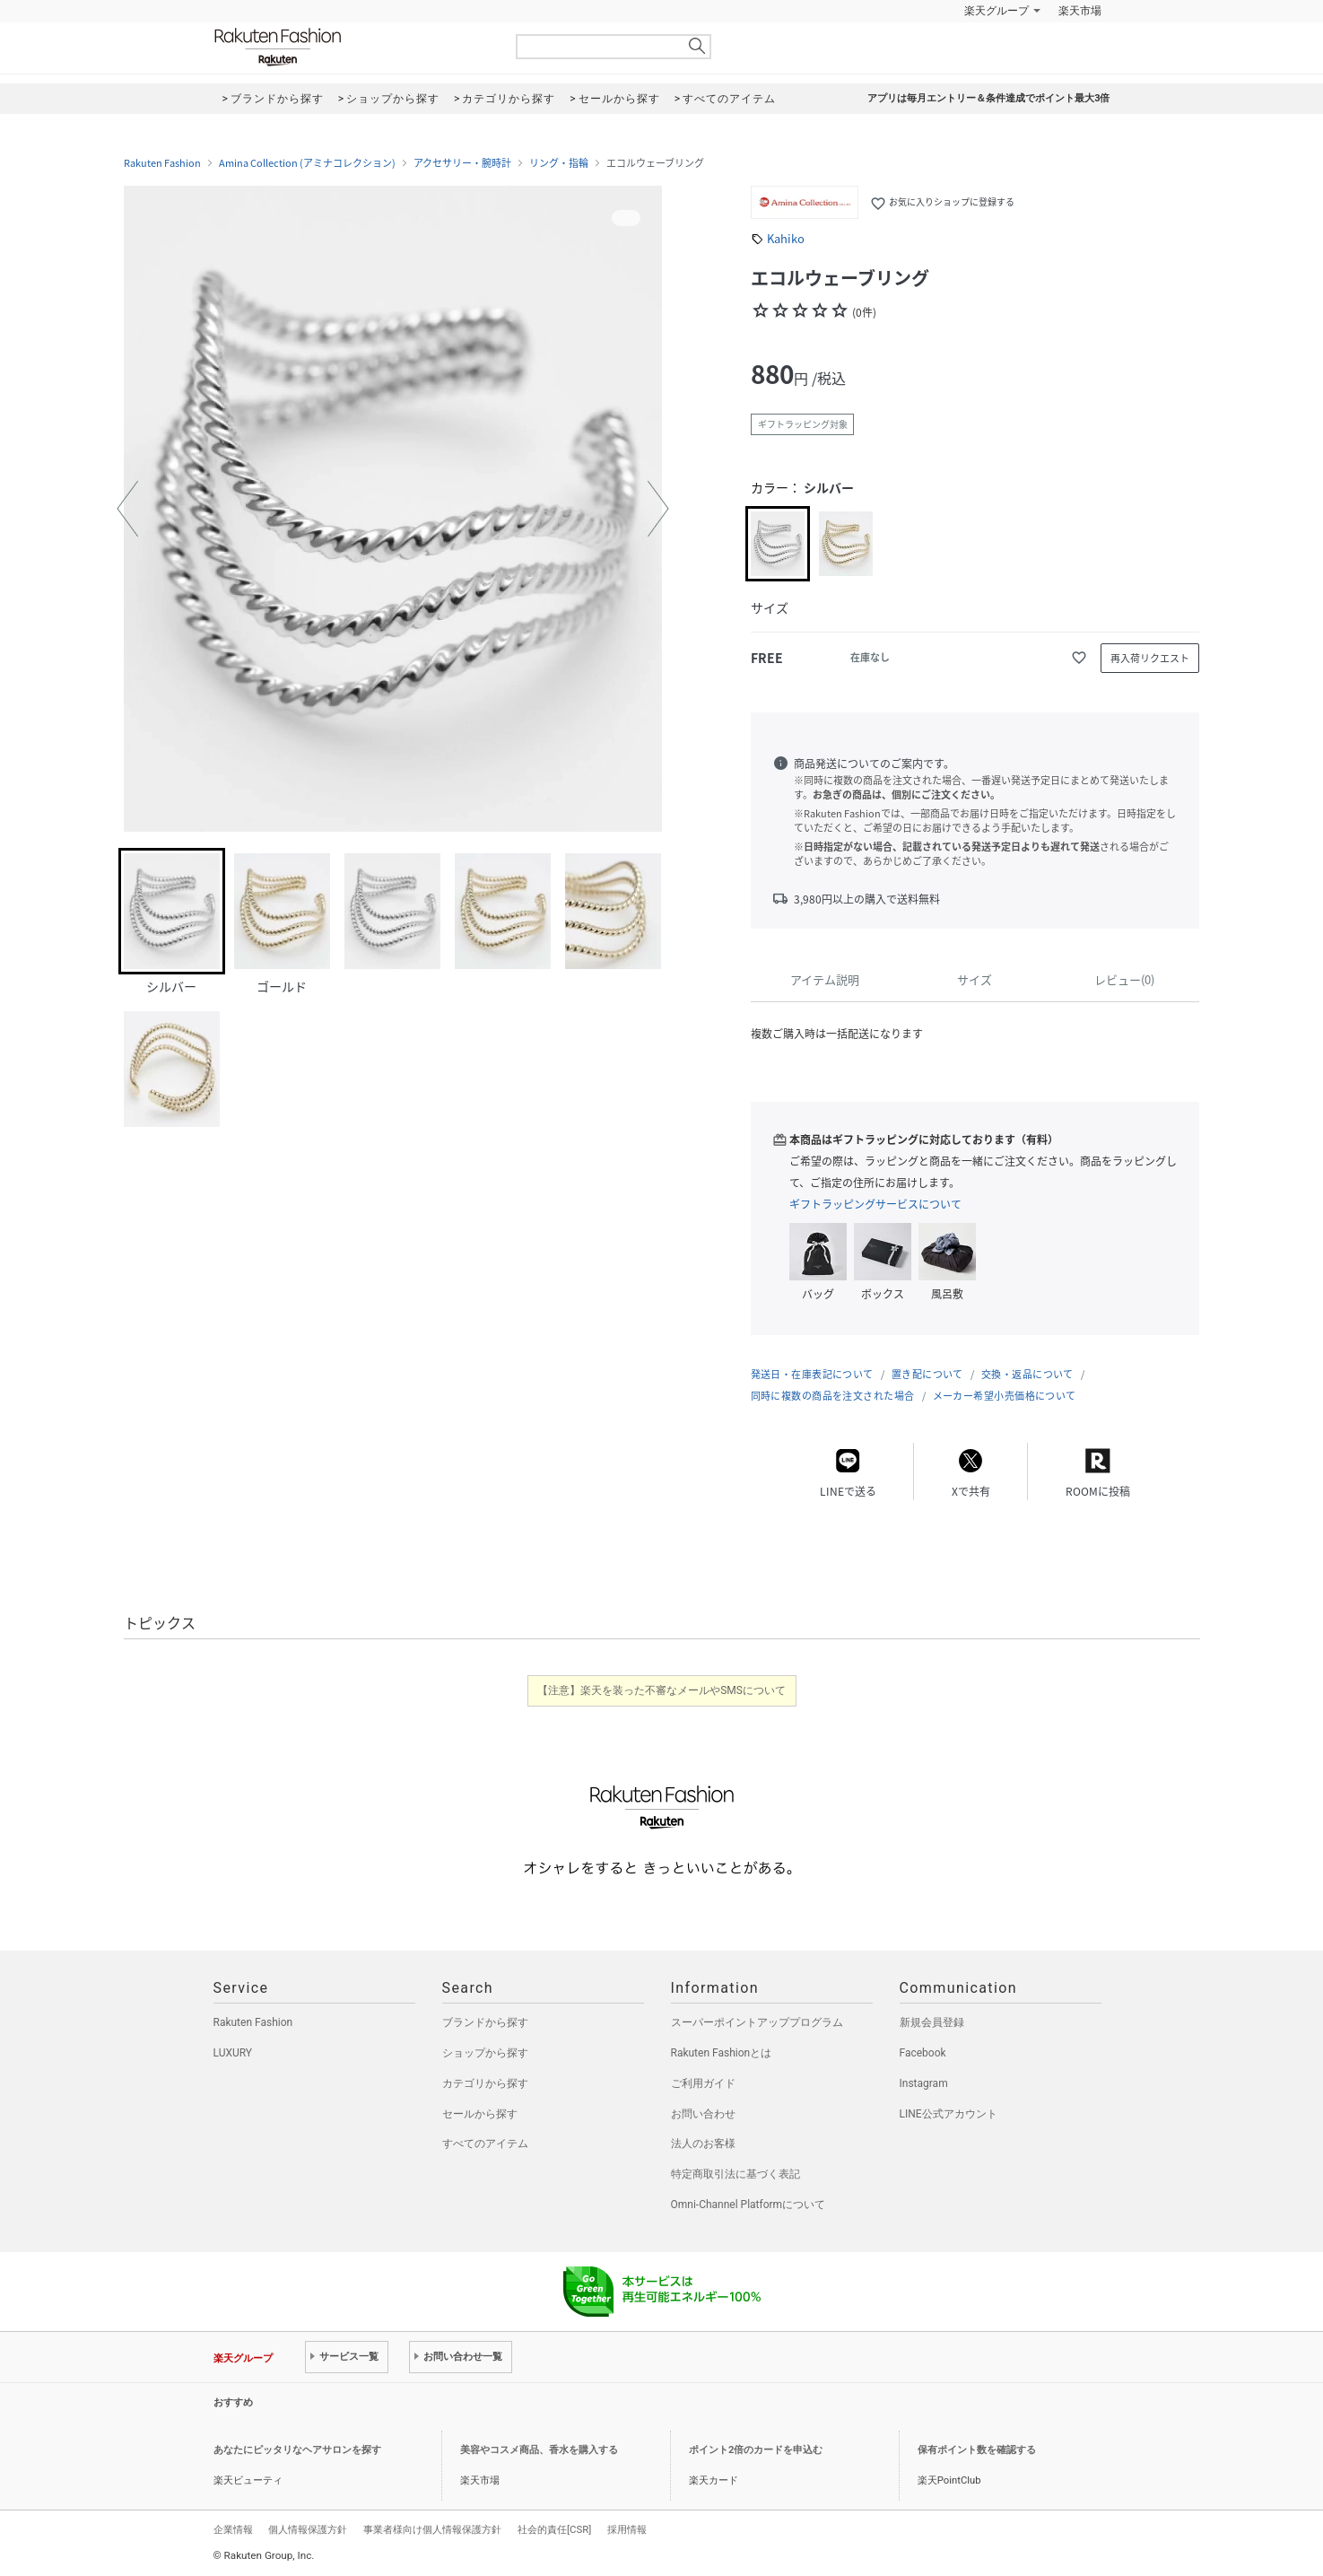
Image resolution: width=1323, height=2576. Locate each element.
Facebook (923, 2053)
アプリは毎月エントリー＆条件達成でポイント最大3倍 (988, 98)
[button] (127, 508)
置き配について (927, 1374)
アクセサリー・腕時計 (462, 163)
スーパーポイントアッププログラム (757, 2022)
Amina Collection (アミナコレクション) (307, 163)
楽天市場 (1079, 10)
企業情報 (233, 2529)
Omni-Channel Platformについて (748, 2204)
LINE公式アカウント (948, 2114)
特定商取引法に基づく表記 (735, 2174)
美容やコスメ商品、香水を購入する (539, 2450)
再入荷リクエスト (1149, 658)
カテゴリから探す (485, 2083)
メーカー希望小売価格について (1004, 1395)
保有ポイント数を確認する (977, 2450)
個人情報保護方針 (307, 2529)
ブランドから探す (485, 2022)
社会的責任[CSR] (554, 2529)
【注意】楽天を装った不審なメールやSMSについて (661, 1690)
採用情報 (627, 2529)
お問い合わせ (703, 2114)
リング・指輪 (558, 163)
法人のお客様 (703, 2143)
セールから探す (480, 2114)
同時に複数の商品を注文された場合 (833, 1395)
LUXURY (233, 2053)
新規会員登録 (932, 2022)
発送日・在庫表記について (812, 1374)
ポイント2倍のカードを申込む (756, 2450)
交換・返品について (1027, 1374)
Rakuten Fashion (352, 47)
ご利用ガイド (703, 2083)
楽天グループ (996, 10)
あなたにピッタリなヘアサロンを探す (297, 2450)
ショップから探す (485, 2053)
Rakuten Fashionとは (721, 2053)
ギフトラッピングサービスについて (875, 1204)
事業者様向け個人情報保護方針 (432, 2529)
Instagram (924, 2083)
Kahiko (786, 238)
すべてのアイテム (485, 2143)
